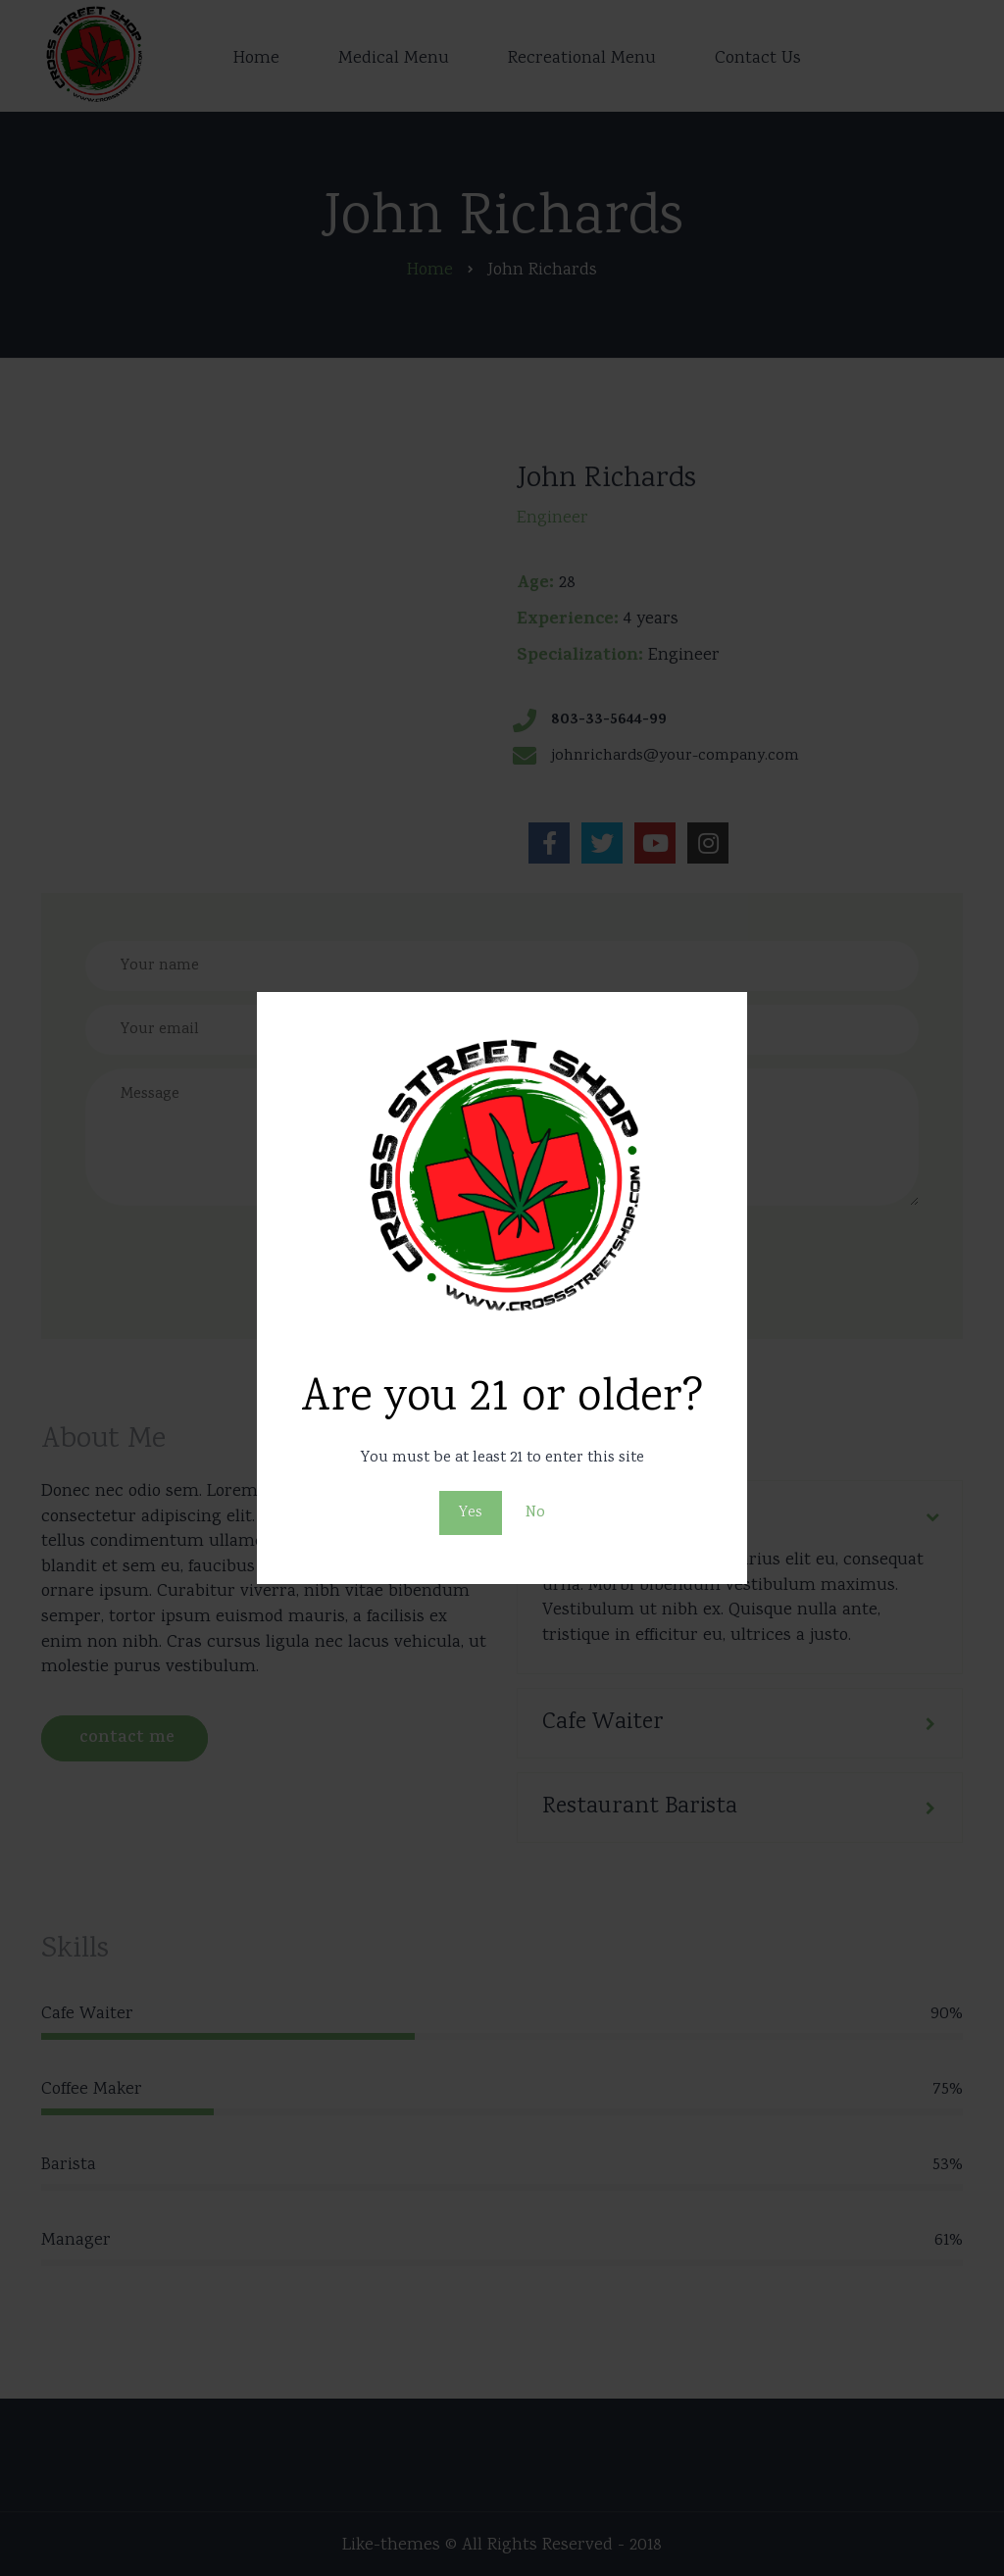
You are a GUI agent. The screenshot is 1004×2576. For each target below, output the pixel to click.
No (535, 1513)
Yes (470, 1513)
